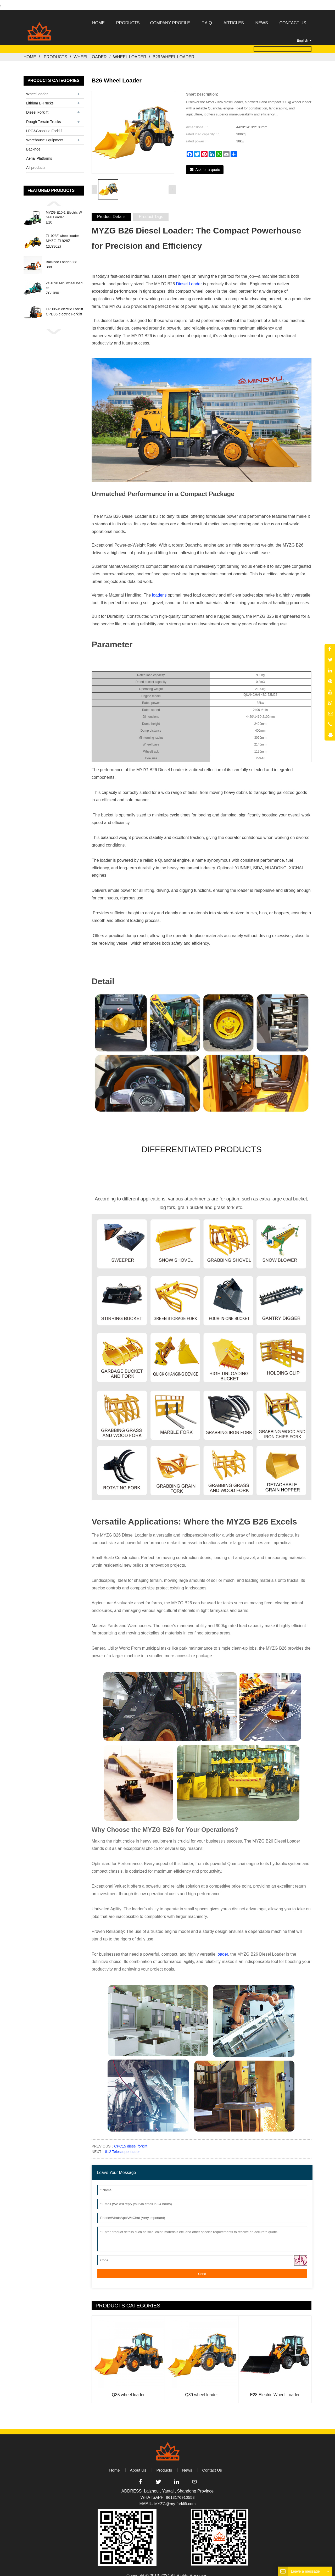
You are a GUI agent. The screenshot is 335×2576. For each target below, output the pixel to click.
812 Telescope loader (122, 2144)
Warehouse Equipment (44, 136)
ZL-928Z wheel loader (62, 231)
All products (35, 163)
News (187, 2463)
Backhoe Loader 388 (61, 258)
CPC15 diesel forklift (130, 2139)
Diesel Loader (189, 276)
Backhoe (33, 145)
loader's (159, 588)
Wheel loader (90, 53)
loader (221, 1947)
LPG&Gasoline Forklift (44, 127)
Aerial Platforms (39, 154)
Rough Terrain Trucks (43, 117)
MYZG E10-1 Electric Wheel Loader (64, 210)
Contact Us (213, 2463)
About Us (137, 2463)
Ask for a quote (208, 165)
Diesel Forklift (37, 108)
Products (55, 53)
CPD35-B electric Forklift (64, 305)
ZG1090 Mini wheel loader (64, 281)
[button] (54, 199)
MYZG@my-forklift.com (175, 2497)
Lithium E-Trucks (40, 99)
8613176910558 (180, 2490)
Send (202, 2266)
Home (30, 53)
